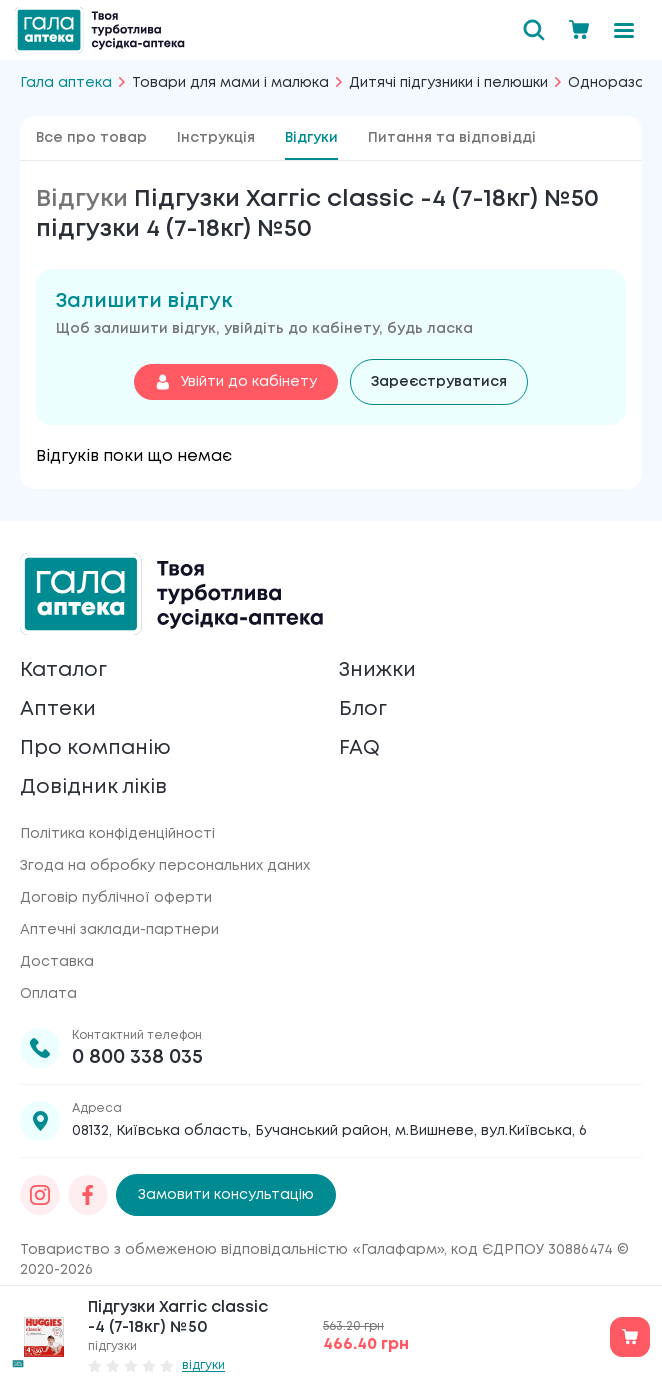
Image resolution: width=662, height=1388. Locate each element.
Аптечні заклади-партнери (119, 930)
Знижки (377, 670)
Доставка (57, 962)
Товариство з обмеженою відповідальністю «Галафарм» (232, 1250)
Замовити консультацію (226, 1195)
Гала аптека (66, 83)
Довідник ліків (93, 787)
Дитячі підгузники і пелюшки (448, 83)
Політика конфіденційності (117, 834)
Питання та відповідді (452, 138)
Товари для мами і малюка (230, 83)
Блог (363, 709)
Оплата (48, 994)
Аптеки (58, 709)
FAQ (359, 748)
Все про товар (91, 138)
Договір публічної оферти (116, 898)
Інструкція (216, 138)
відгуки (203, 1365)
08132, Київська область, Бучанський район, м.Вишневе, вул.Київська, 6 (329, 1131)
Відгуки (311, 138)
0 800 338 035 (137, 1057)
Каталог (63, 670)
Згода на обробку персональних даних (165, 866)
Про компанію (95, 748)
